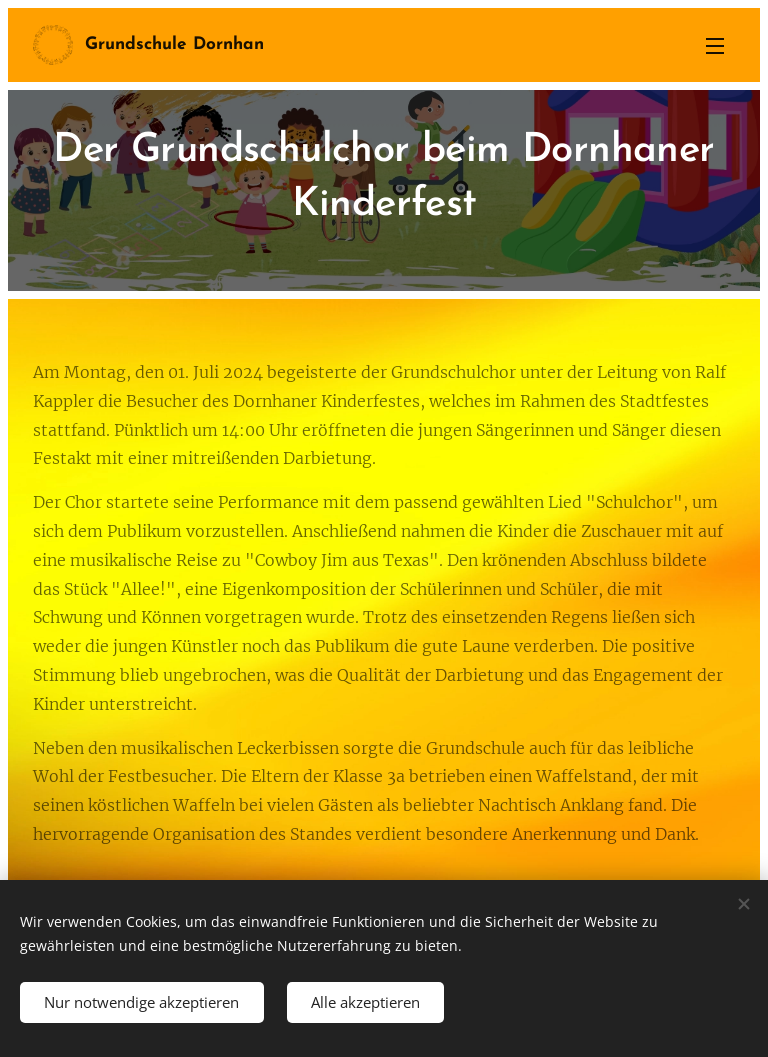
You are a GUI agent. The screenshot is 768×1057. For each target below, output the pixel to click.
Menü (715, 46)
